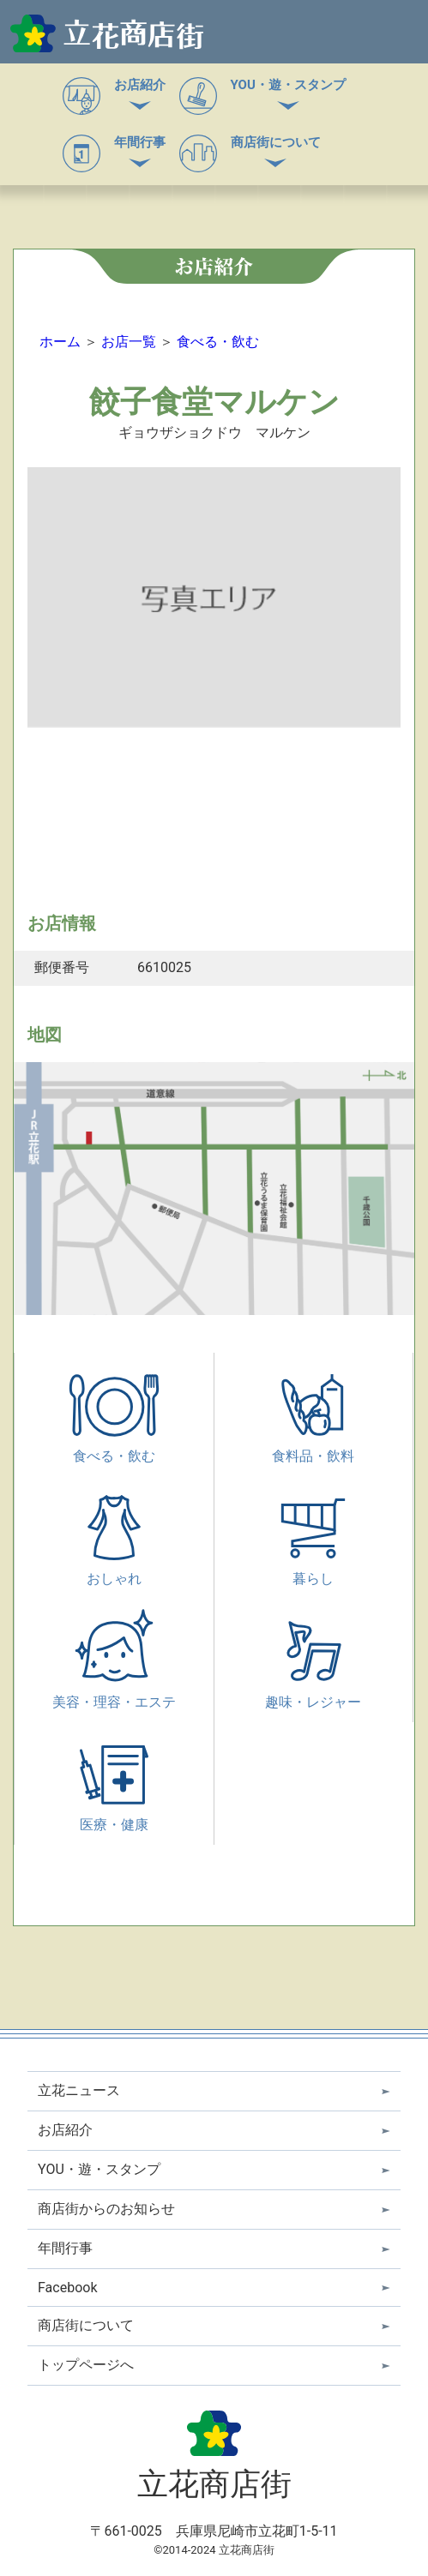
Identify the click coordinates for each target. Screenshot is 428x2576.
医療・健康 (114, 1799)
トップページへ (86, 2365)
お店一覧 (128, 341)
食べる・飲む (218, 341)
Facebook (67, 2287)
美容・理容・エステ (114, 1676)
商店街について (276, 142)
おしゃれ (114, 1553)
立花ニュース (79, 2090)
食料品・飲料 (313, 1430)
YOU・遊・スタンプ (288, 85)
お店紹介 (140, 85)
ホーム (60, 341)
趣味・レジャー (313, 1676)
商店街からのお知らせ (106, 2209)
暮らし (313, 1553)
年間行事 (140, 142)
